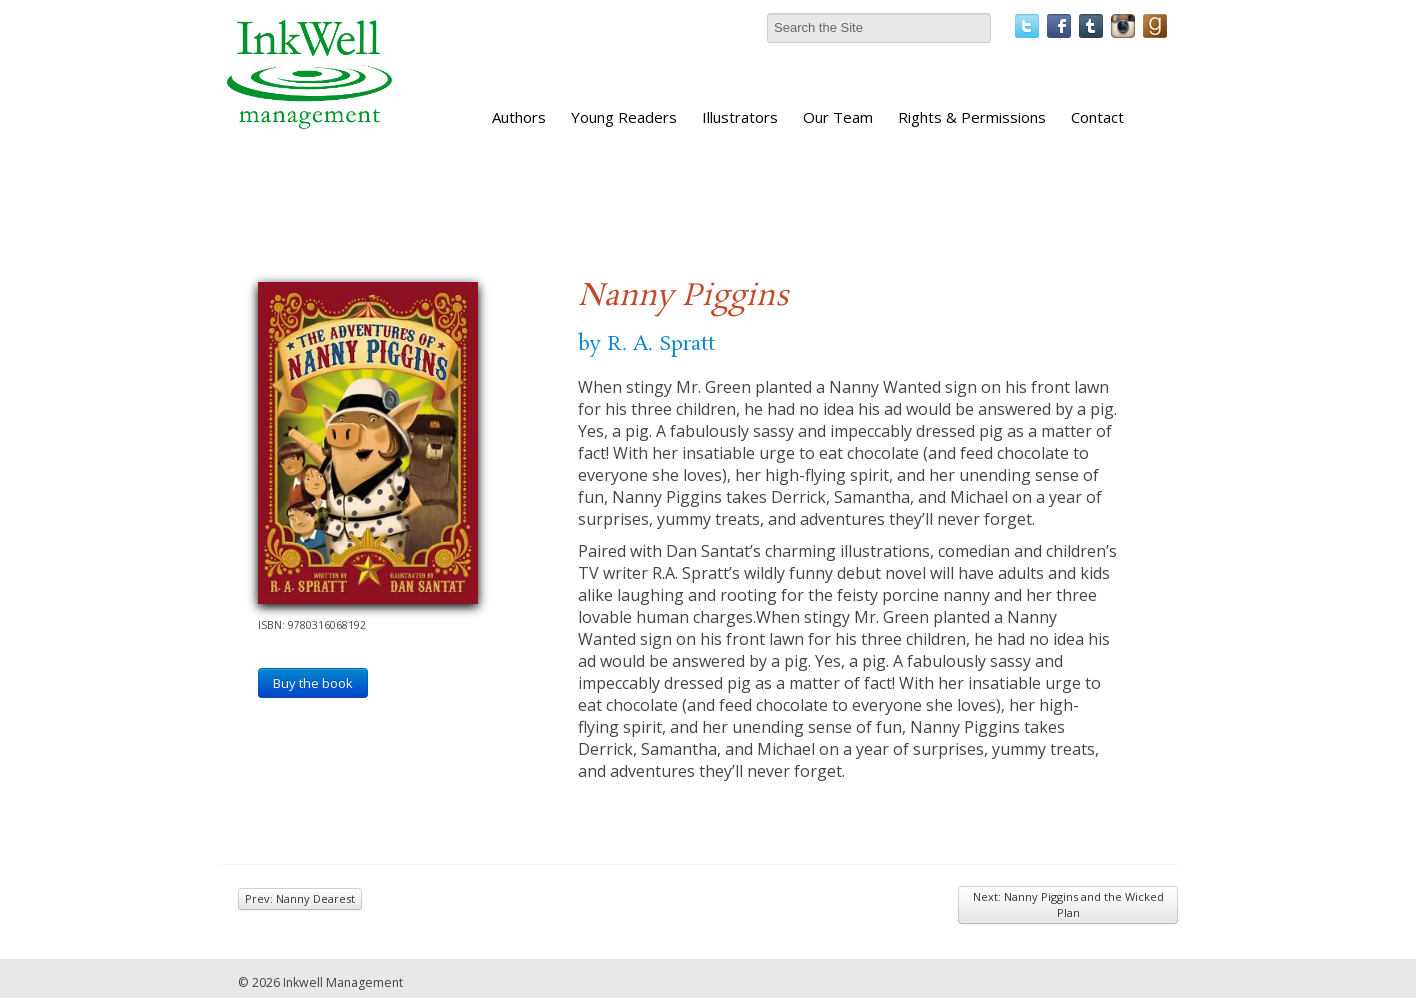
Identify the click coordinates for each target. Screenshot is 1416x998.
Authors (519, 117)
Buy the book (313, 683)
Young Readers (624, 117)
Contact (1097, 117)
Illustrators (740, 117)
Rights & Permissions (972, 117)
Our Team (838, 117)
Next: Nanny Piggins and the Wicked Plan (1068, 904)
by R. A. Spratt (646, 344)
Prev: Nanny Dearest (300, 898)
